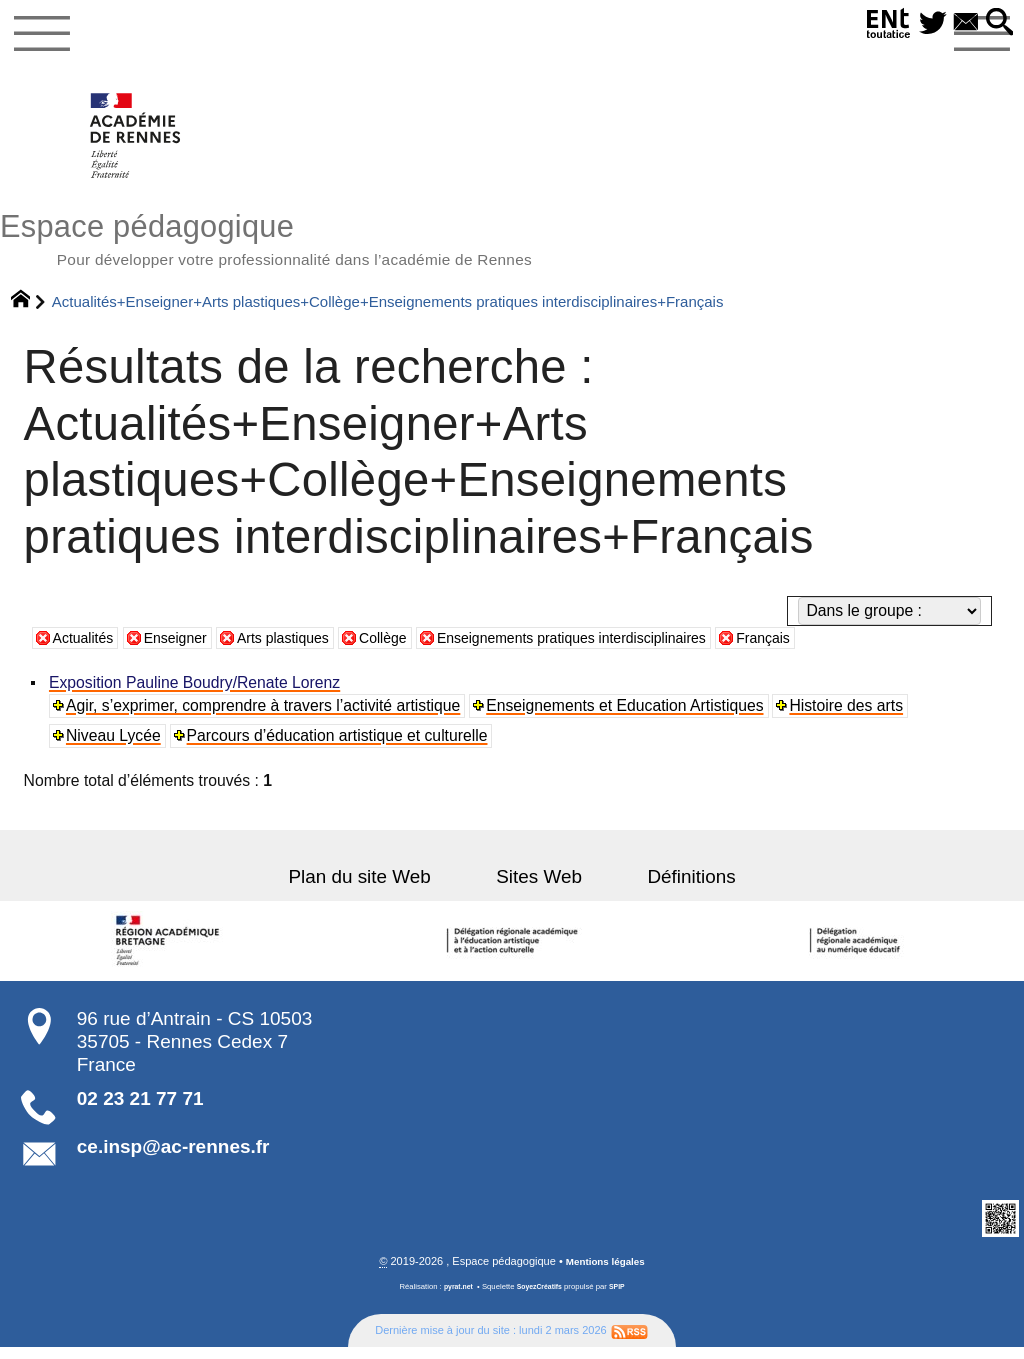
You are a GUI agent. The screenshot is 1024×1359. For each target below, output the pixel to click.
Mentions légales (605, 1274)
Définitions (669, 887)
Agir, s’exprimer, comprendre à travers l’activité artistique (265, 716)
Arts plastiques (303, 649)
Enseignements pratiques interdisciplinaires (621, 649)
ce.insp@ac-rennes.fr (173, 1157)
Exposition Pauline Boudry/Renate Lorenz (196, 693)
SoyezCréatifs (540, 1298)
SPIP (622, 1298)
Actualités (87, 649)
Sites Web (539, 887)
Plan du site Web (382, 887)
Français (833, 649)
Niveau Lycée (115, 746)
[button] (997, 23)
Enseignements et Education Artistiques (627, 716)
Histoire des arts (850, 716)
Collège (412, 649)
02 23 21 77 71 (140, 1109)
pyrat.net (454, 1298)
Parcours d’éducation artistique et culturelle (339, 746)
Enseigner (186, 649)
